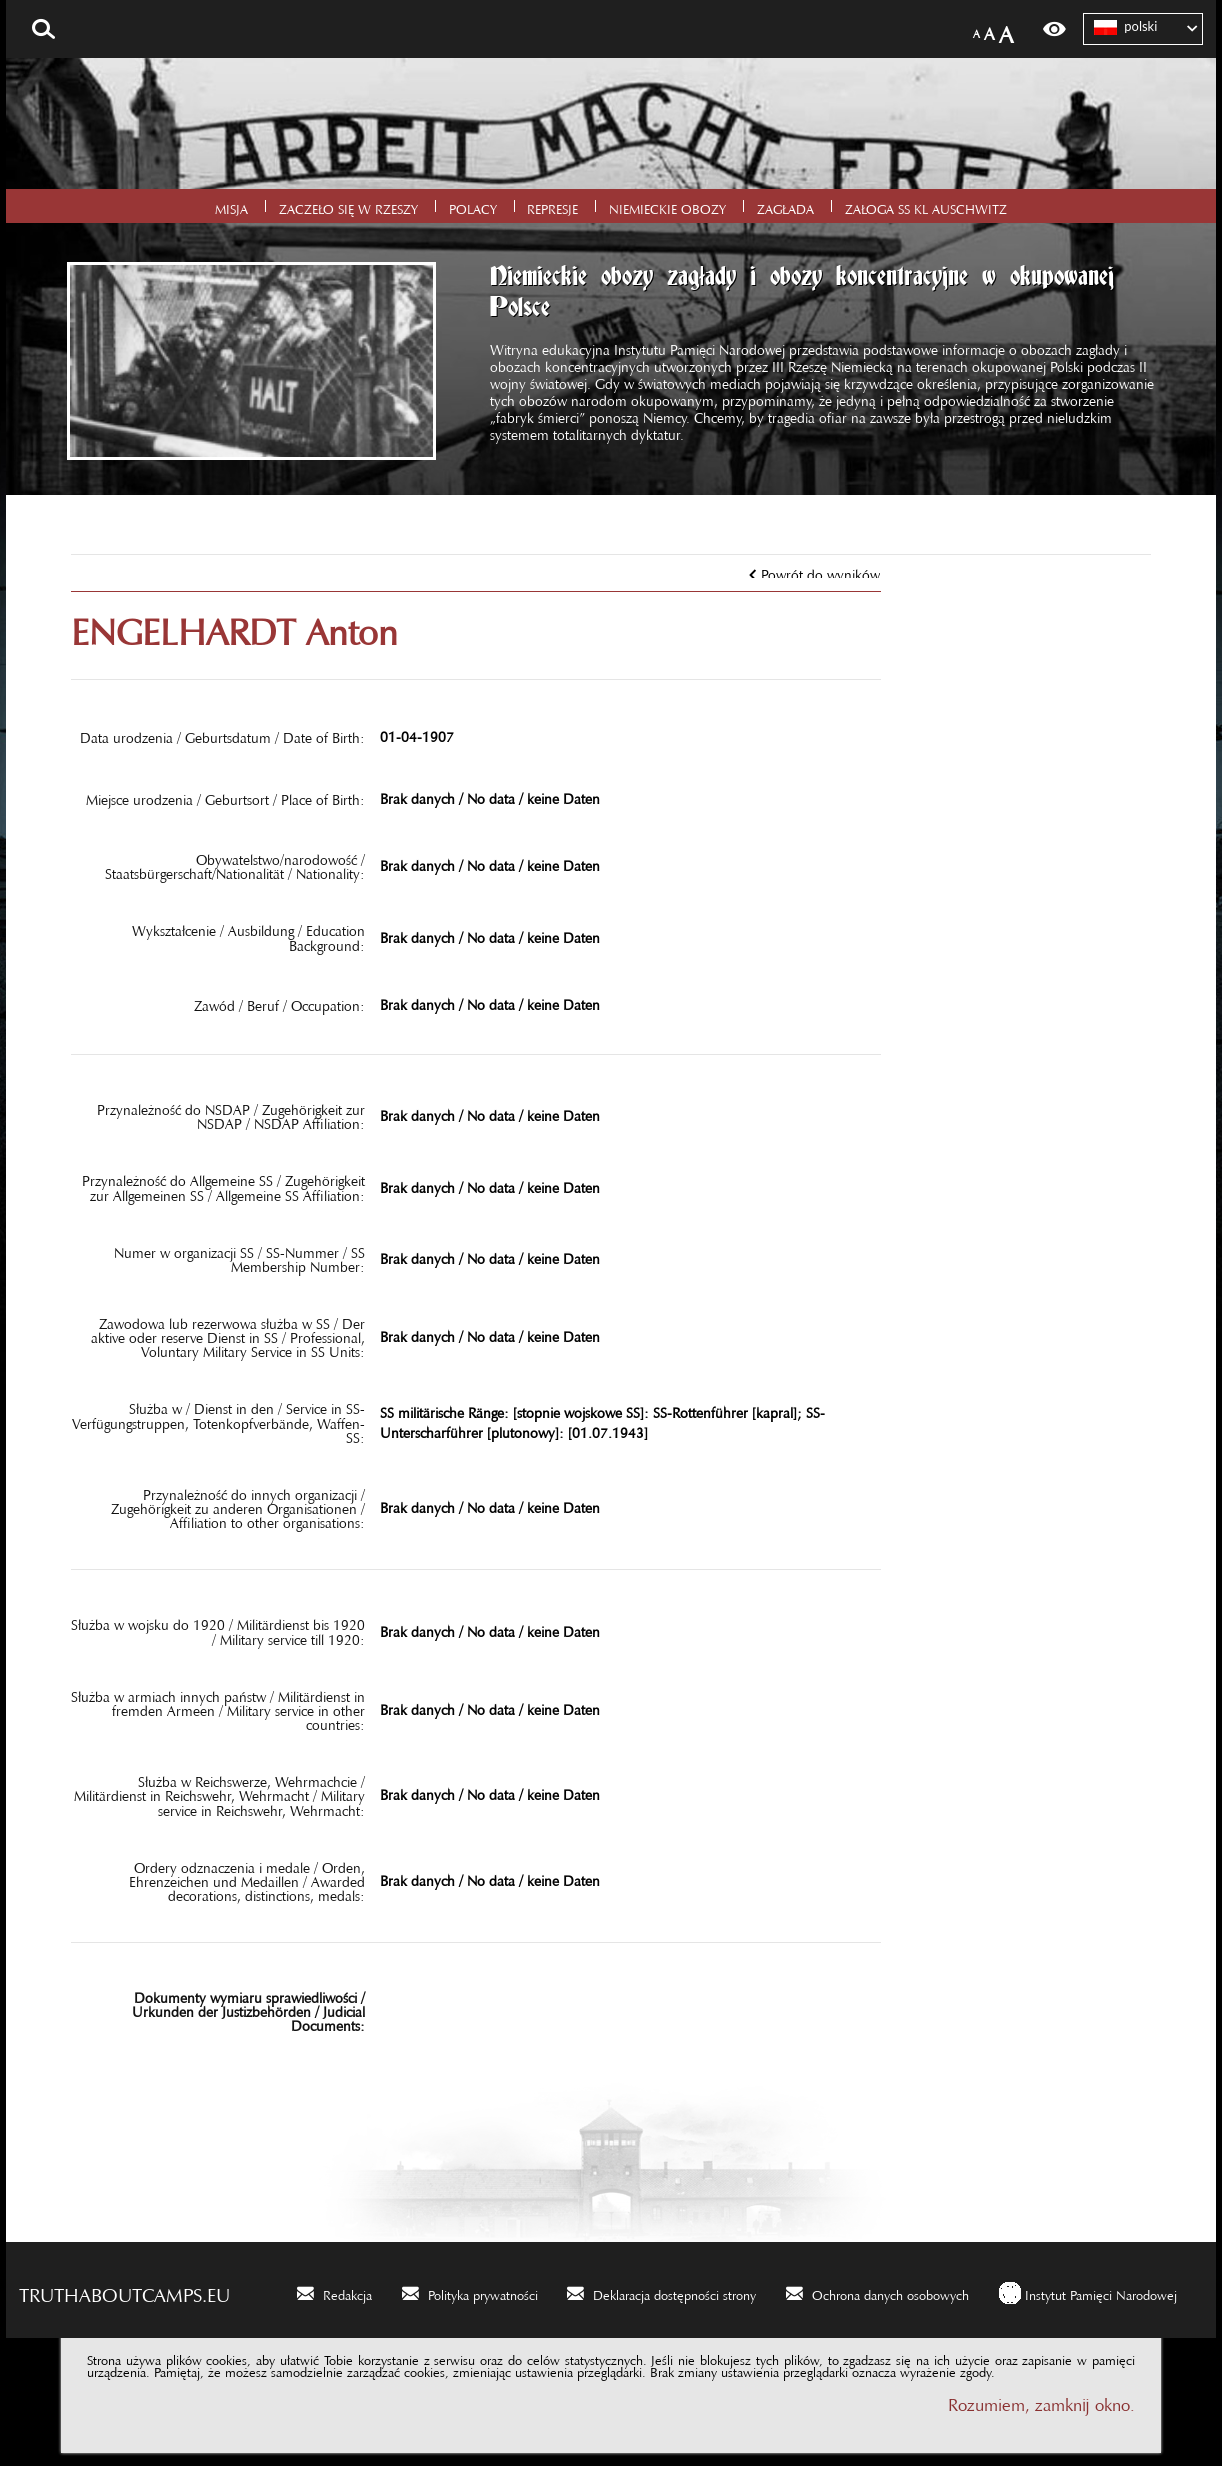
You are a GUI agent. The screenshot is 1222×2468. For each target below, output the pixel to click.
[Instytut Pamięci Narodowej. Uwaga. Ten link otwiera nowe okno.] (1088, 2294)
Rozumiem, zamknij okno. (1041, 2403)
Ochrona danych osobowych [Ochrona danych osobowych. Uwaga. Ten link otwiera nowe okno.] (890, 2294)
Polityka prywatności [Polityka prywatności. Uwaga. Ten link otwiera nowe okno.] (483, 2294)
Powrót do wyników (820, 573)
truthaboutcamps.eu (124, 2293)
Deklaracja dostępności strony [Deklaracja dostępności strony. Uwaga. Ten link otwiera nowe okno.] (674, 2294)
